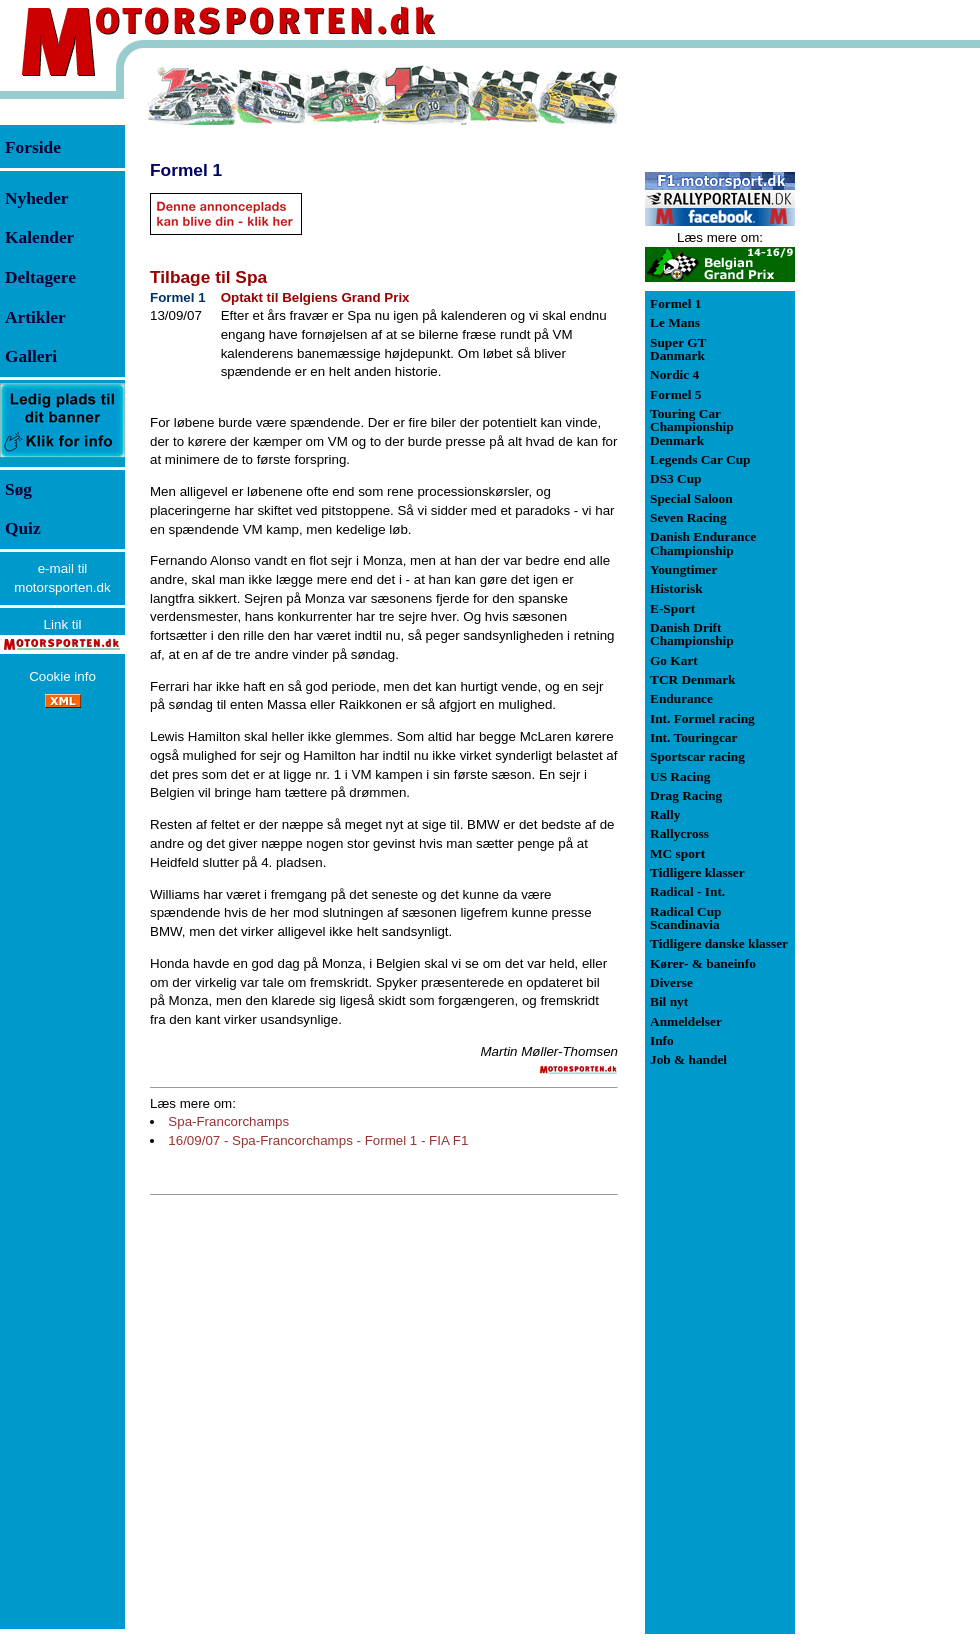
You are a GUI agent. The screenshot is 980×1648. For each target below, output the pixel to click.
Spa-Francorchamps (228, 1121)
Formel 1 (186, 170)
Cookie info (62, 676)
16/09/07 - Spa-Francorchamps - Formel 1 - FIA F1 (318, 1140)
